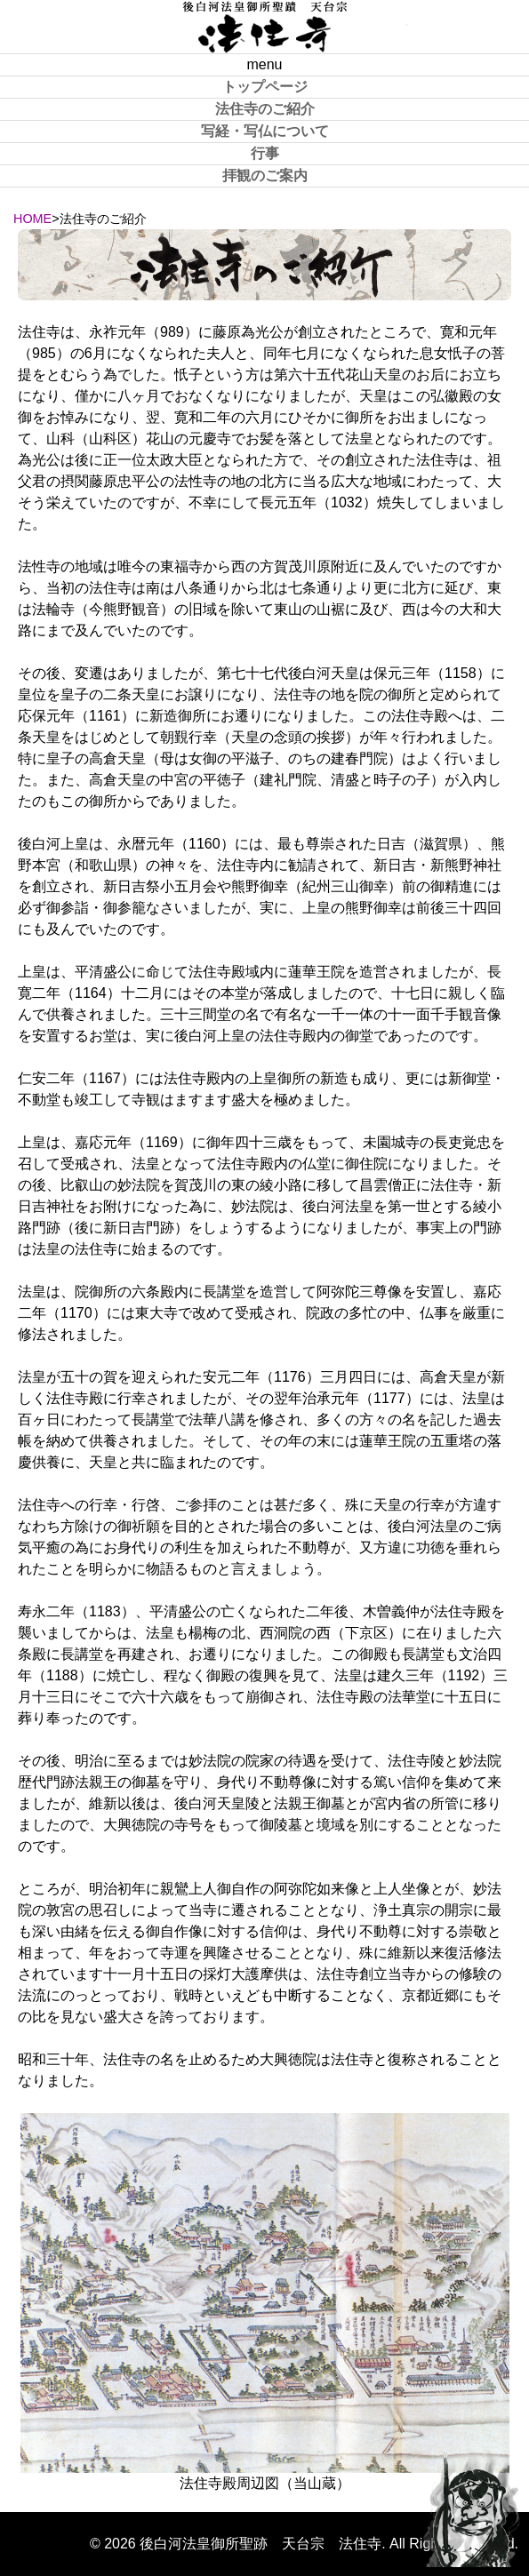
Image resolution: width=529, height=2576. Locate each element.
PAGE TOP (471, 2505)
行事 (265, 153)
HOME (32, 218)
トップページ (265, 86)
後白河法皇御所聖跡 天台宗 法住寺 (265, 26)
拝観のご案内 (265, 175)
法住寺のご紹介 (265, 108)
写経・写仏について (265, 131)
